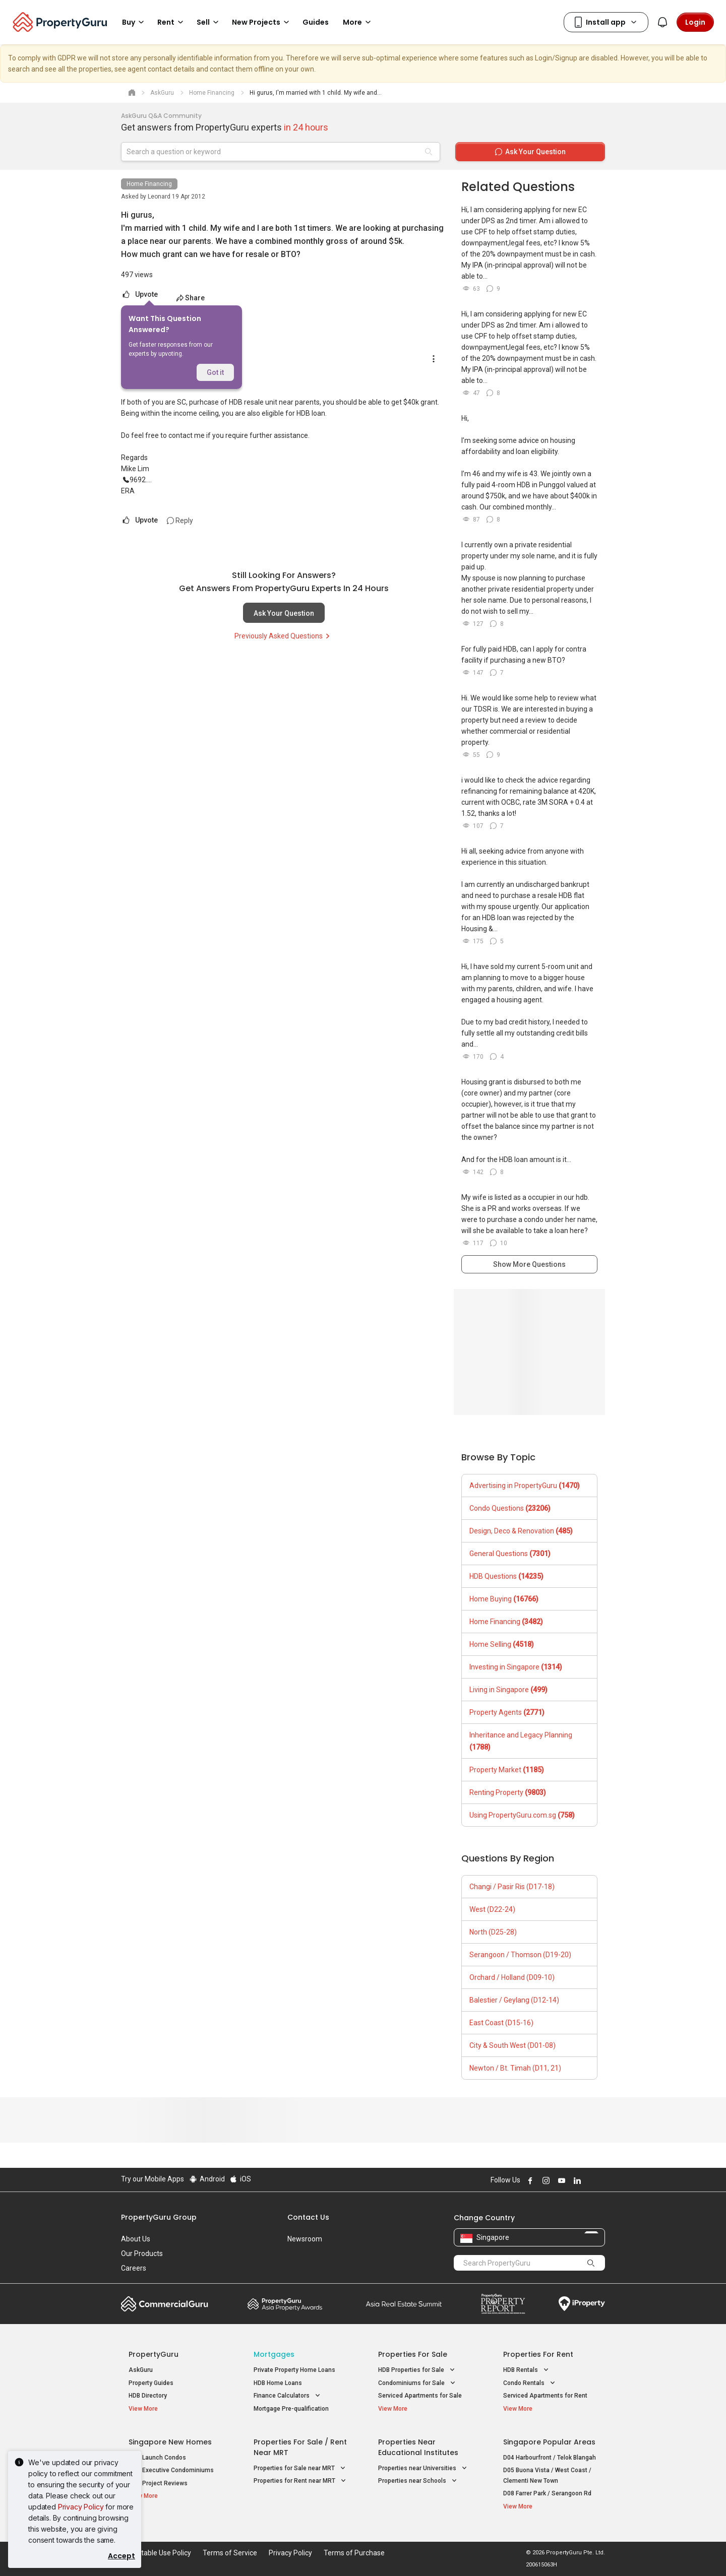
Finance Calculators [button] (288, 2396)
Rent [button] (172, 22)
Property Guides (151, 2383)
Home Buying (503, 1599)
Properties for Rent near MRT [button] (301, 2481)
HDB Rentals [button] (527, 2370)
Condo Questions (510, 1508)
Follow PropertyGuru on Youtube (560, 2180)
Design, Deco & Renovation (521, 1531)
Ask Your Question (284, 613)
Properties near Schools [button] (418, 2481)
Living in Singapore (508, 1690)
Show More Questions (529, 1264)
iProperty (582, 2303)
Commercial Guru (164, 2303)
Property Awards (285, 2304)
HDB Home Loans (278, 2383)
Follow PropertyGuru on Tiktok (601, 2180)
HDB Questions (506, 1576)
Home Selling (501, 1644)
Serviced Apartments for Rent (545, 2395)
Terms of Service (230, 2553)
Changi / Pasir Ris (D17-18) (512, 1887)
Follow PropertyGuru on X (589, 2180)
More (358, 22)
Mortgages (274, 2354)
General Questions (510, 1554)
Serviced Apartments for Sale (420, 2395)
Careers (133, 2268)
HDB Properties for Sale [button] (417, 2370)
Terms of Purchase (354, 2553)
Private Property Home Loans (294, 2369)
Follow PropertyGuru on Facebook (529, 2180)
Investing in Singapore (515, 1667)
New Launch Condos (157, 2457)
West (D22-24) (492, 1909)
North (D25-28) (493, 1932)
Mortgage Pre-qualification (291, 2408)
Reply (180, 521)
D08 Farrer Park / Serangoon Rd (547, 2493)
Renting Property (507, 1792)
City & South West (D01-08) (512, 2045)
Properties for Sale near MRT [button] (300, 2468)
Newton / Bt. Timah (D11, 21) (515, 2068)
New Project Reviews (158, 2483)
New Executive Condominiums (171, 2470)
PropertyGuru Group (159, 2217)
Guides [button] (315, 22)
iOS (240, 2179)
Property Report (502, 2304)
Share (190, 298)
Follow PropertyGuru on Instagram (544, 2180)
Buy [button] (134, 22)
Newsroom (304, 2239)
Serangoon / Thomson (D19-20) (520, 1955)
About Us (135, 2239)
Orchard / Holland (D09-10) (512, 1977)
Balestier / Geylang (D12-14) (514, 2000)
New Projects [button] (262, 22)
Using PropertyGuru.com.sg (522, 1815)
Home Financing (149, 183)
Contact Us (308, 2217)
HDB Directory (148, 2395)
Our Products (142, 2253)
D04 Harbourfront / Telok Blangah (549, 2457)
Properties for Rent (538, 2354)
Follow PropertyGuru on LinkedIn (576, 2180)
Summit (404, 2304)
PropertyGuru (153, 2354)
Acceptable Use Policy (156, 2553)
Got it (215, 372)
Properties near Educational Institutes (418, 2447)
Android (206, 2179)
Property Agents (506, 1712)
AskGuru (141, 2369)
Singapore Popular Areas (549, 2442)
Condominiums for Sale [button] (417, 2383)
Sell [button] (209, 22)
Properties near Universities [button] (423, 2468)
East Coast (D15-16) (501, 2023)
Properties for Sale (412, 2354)
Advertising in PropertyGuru (524, 1486)
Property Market (506, 1770)
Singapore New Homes (170, 2442)
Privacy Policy (81, 2506)
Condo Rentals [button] (530, 2383)
